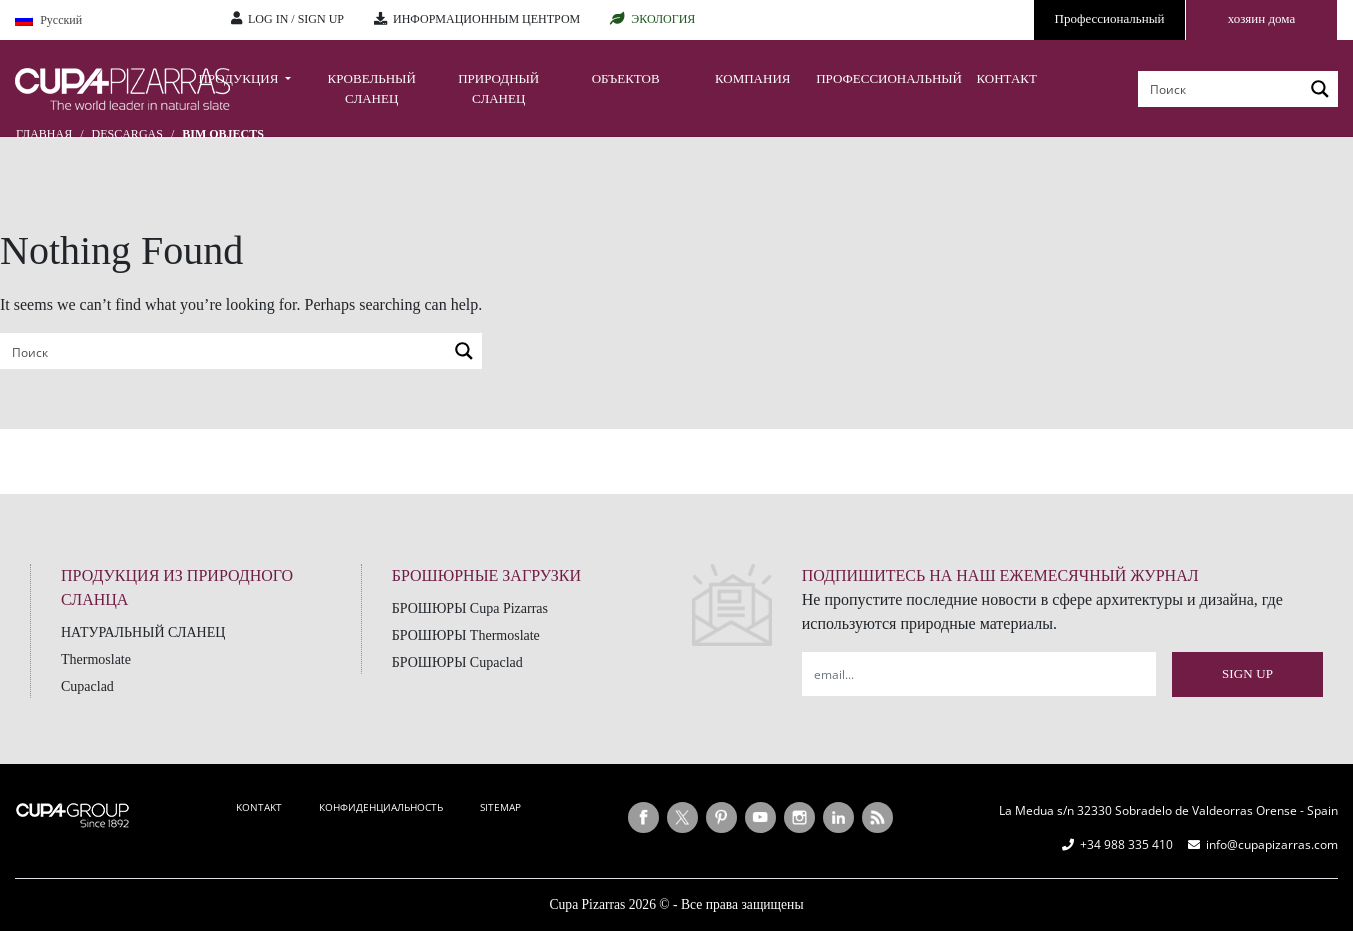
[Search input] (1222, 89)
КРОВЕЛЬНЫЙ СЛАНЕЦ (372, 88)
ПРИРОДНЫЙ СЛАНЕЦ (498, 88)
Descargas (127, 134)
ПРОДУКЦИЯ (239, 78)
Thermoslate (96, 659)
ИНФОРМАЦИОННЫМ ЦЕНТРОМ (486, 19)
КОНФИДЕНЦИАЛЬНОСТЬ (381, 807)
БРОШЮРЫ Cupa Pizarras (470, 608)
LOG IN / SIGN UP (296, 19)
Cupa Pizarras (587, 904)
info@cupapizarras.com (1272, 844)
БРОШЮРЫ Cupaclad (457, 662)
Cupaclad (87, 686)
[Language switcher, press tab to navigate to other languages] (108, 20)
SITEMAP (500, 807)
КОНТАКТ (1006, 78)
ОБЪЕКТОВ (626, 78)
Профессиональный (1110, 18)
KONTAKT (259, 807)
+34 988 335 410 (1126, 844)
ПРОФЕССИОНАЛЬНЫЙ (879, 78)
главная (44, 134)
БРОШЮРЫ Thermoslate (466, 635)
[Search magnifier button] (1320, 89)
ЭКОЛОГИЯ (663, 19)
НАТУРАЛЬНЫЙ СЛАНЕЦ (143, 632)
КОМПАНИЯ (753, 78)
